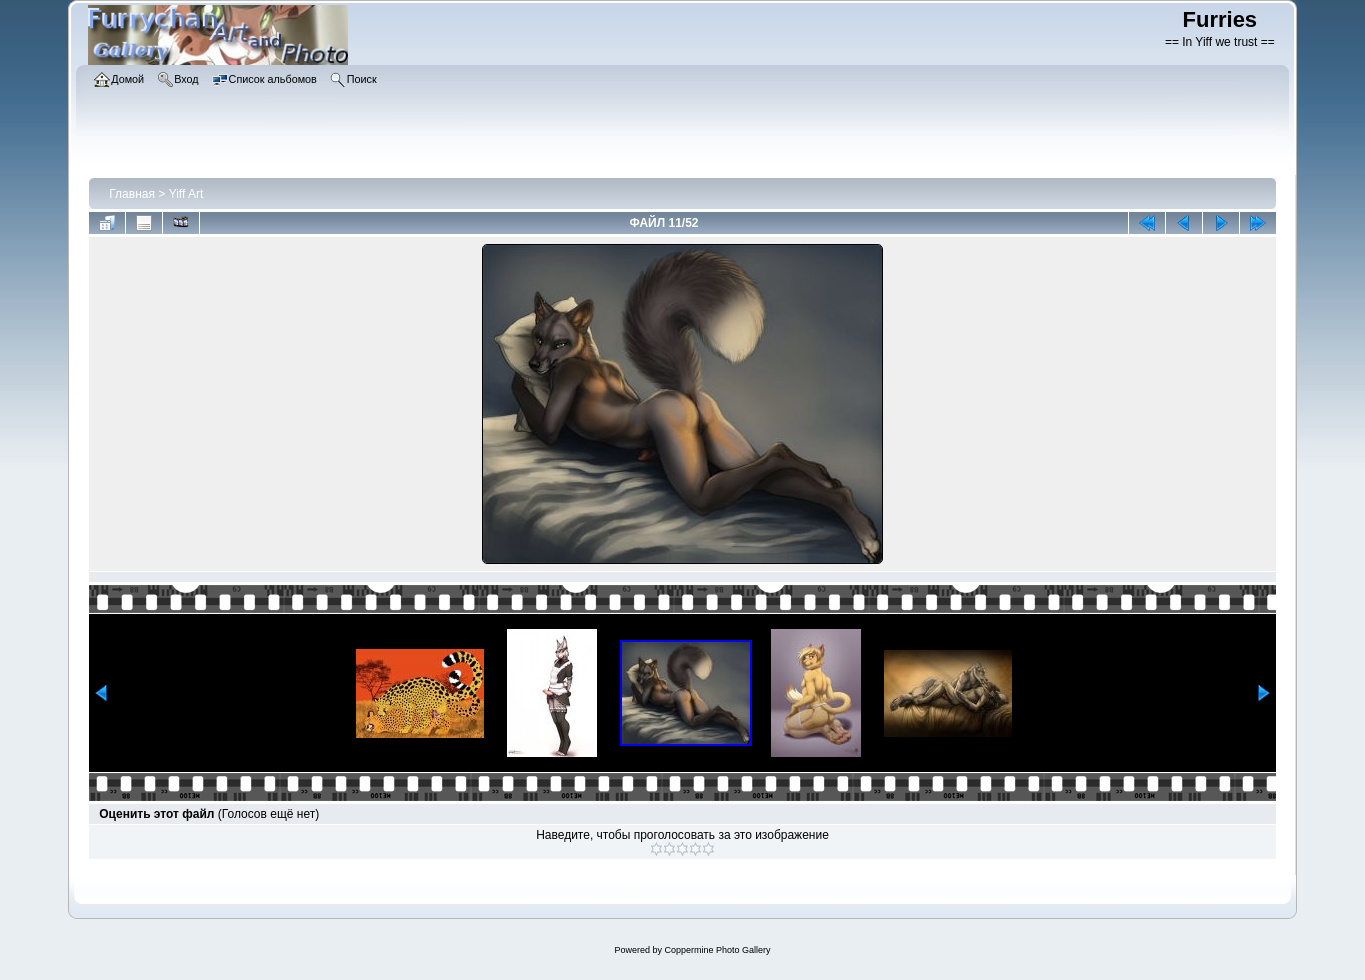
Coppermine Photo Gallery (717, 950)
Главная (132, 194)
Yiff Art (186, 194)
